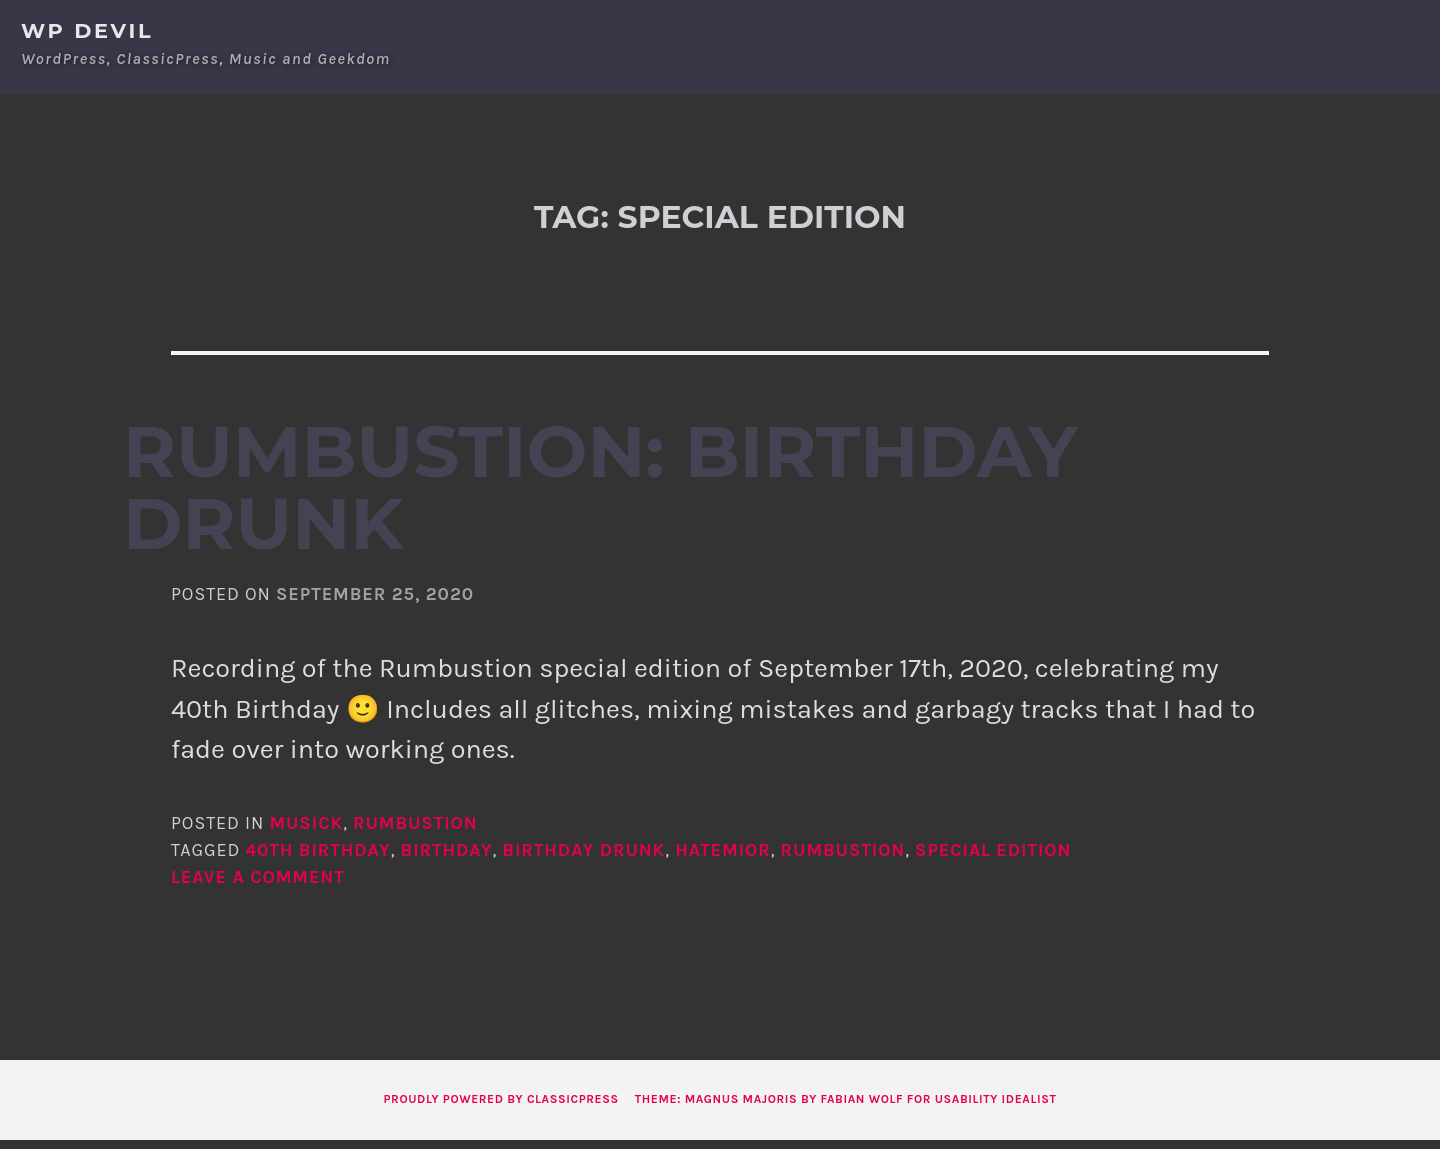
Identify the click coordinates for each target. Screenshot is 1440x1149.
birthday (447, 859)
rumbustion (843, 859)
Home (1164, 29)
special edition (993, 859)
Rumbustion (415, 832)
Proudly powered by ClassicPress (501, 1108)
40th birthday (317, 859)
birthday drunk (583, 859)
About (1236, 29)
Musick (306, 832)
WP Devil (87, 30)
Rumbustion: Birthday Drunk (600, 497)
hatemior (723, 859)
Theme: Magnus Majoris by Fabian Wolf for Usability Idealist (846, 1108)
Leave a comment (258, 886)
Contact (1323, 29)
